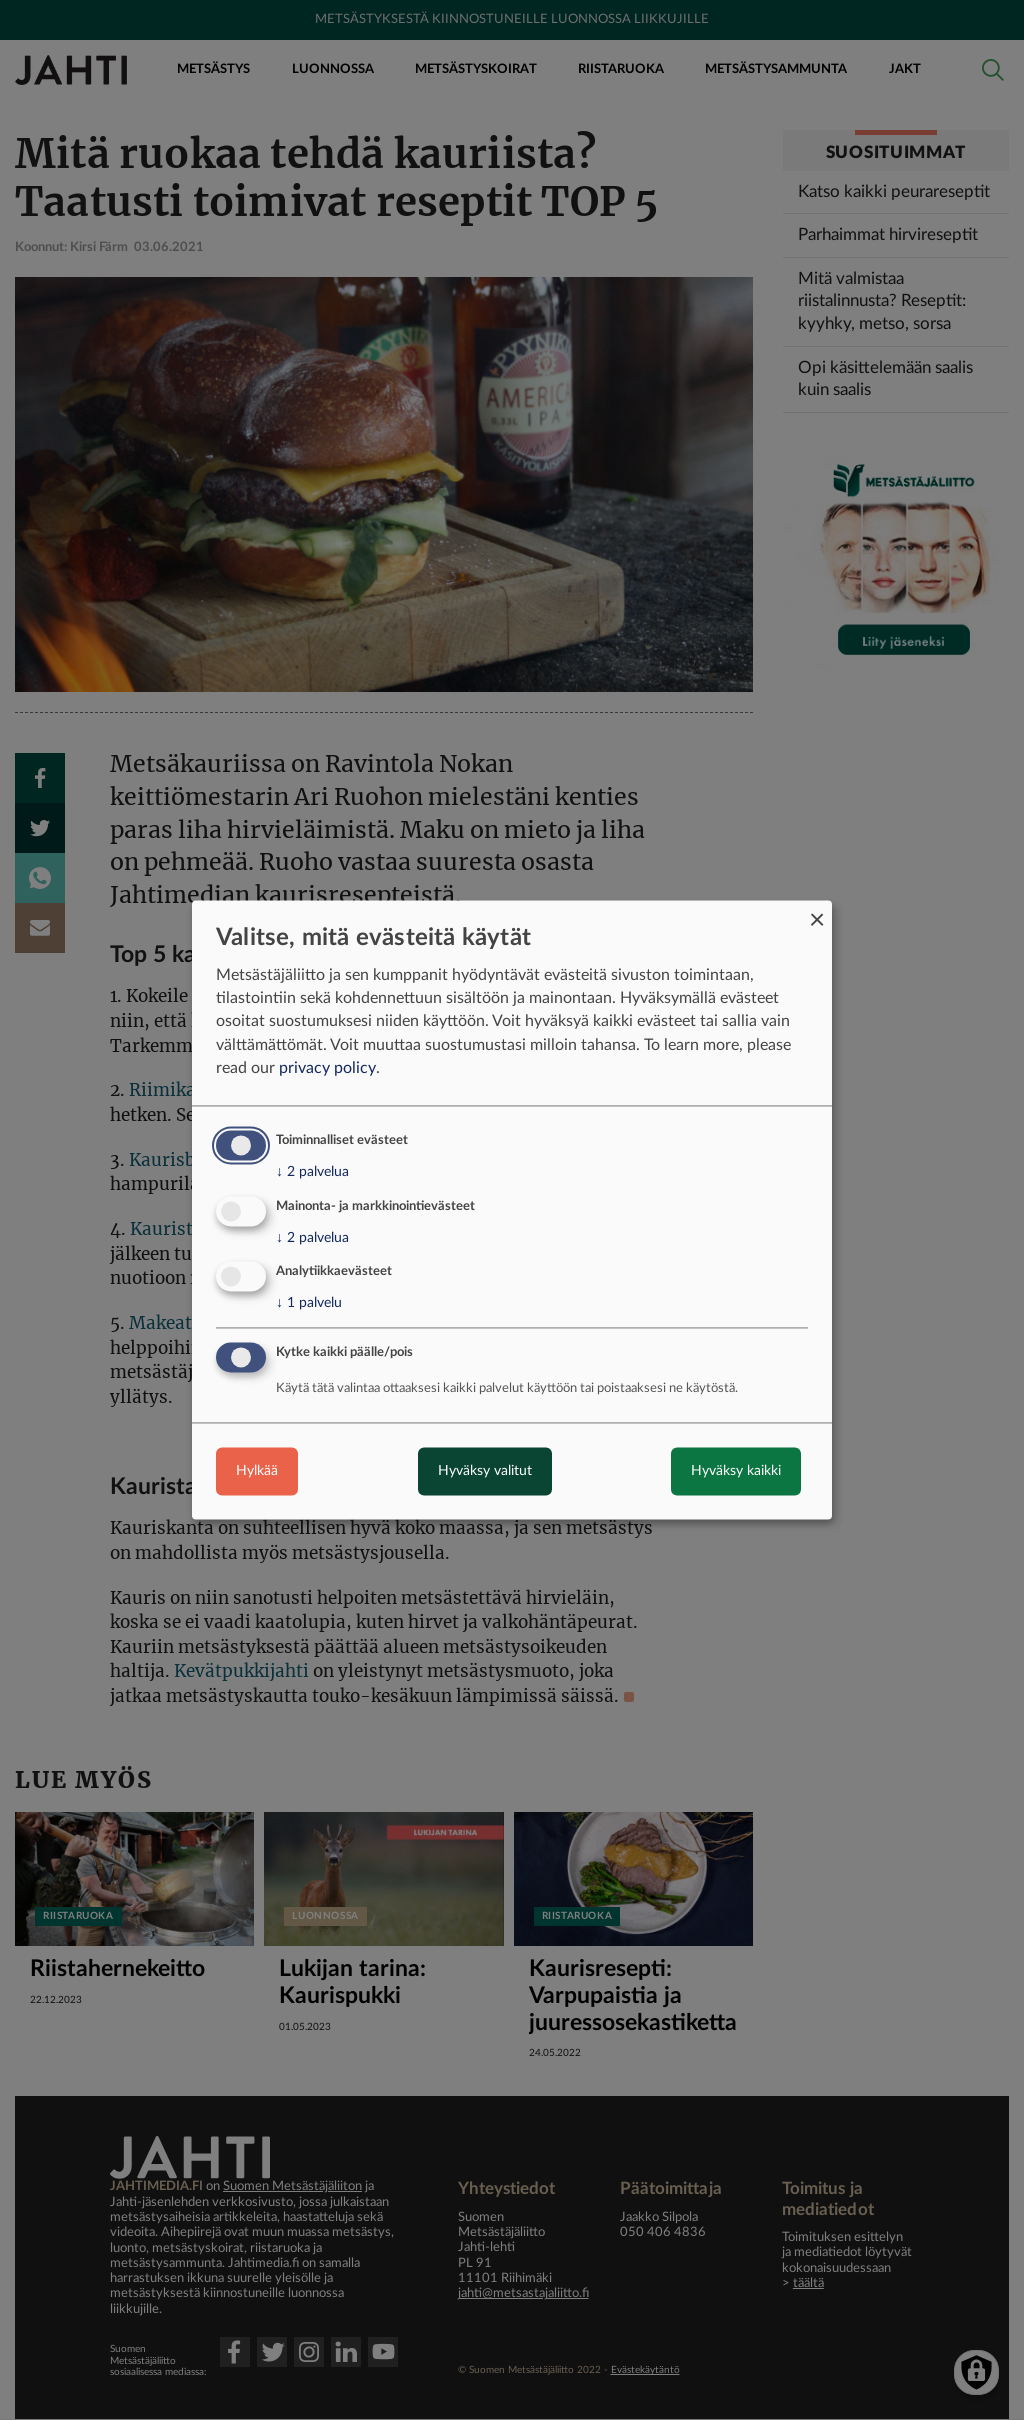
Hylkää (257, 1472)
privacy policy (327, 1068)
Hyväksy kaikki (736, 1472)
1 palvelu (309, 1304)
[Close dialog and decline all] (817, 912)
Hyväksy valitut (485, 1472)
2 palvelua (312, 1172)
